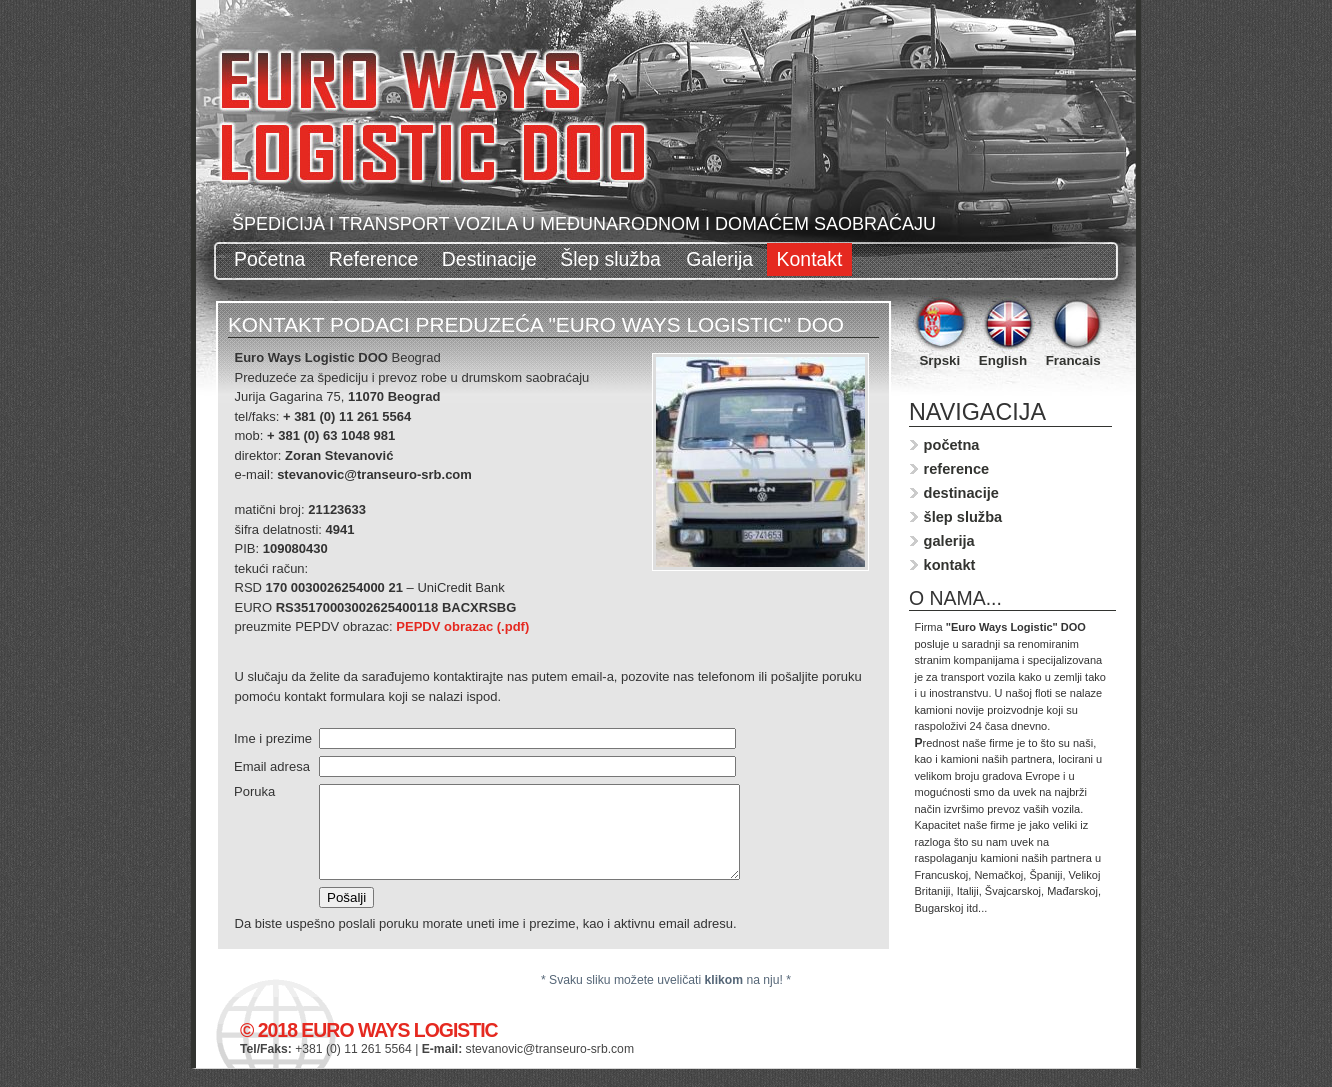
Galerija (719, 259)
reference (957, 469)
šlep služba (963, 517)
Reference (374, 259)
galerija (949, 541)
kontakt (950, 565)
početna (952, 445)
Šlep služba (613, 259)
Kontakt (810, 259)
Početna (269, 259)
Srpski (939, 360)
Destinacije (489, 259)
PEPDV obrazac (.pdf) (462, 626)
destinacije (961, 493)
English (1003, 360)
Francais (1073, 360)
